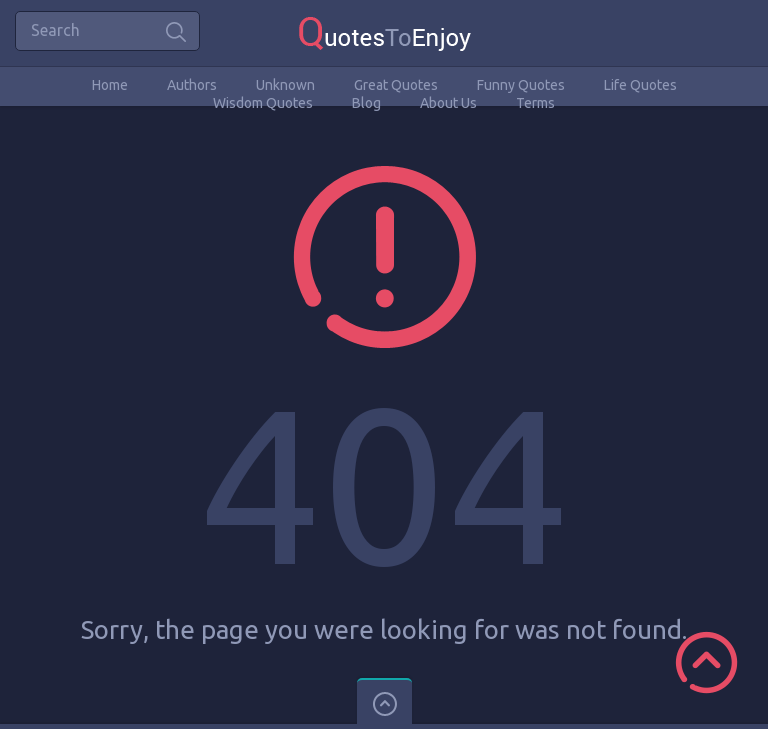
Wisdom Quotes (263, 103)
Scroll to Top (706, 662)
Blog (366, 103)
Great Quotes (396, 85)
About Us (448, 103)
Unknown (285, 85)
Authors (192, 85)
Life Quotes (640, 85)
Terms (535, 103)
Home (110, 85)
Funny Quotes (521, 85)
